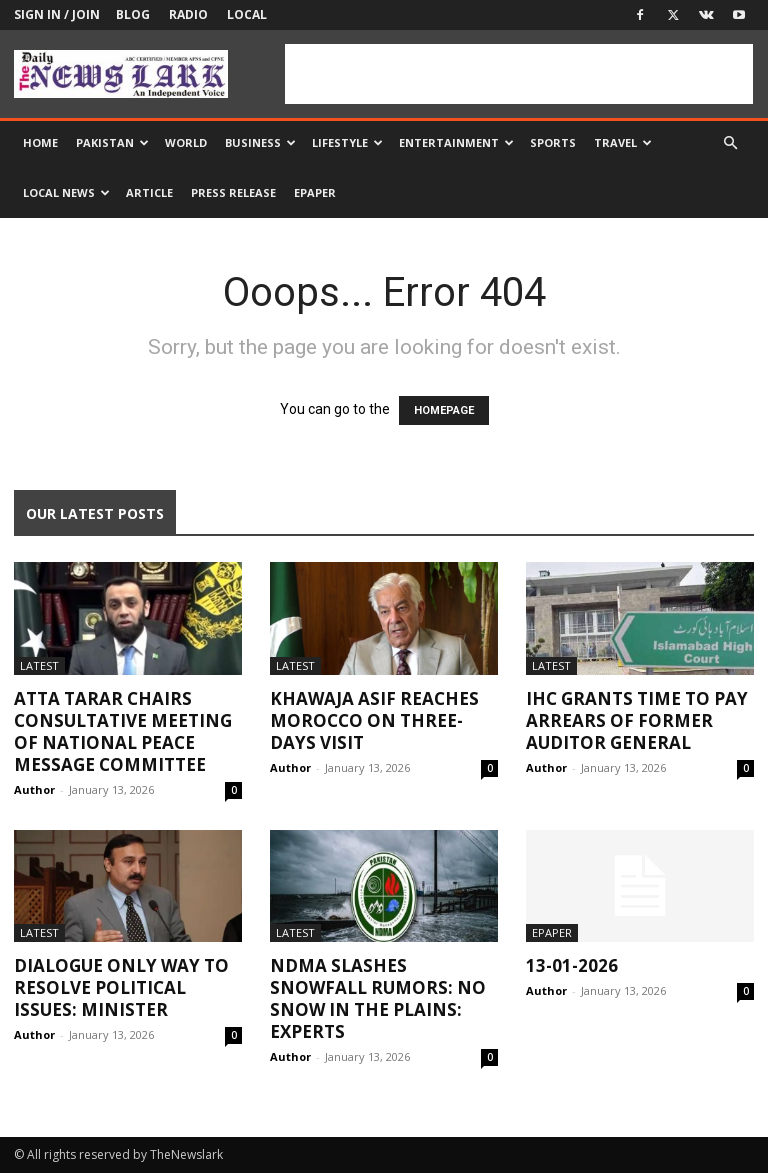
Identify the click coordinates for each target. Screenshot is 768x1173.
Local (247, 14)
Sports (553, 142)
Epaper (315, 192)
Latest (39, 665)
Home (40, 142)
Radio (188, 14)
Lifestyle (347, 142)
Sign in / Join (57, 14)
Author (34, 789)
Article (149, 192)
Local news (66, 192)
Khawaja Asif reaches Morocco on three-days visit (374, 720)
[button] (730, 143)
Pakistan (112, 142)
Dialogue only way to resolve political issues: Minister (121, 987)
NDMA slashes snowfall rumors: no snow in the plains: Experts (378, 998)
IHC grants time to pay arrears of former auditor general (637, 720)
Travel (623, 142)
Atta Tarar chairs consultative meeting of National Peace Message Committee (123, 731)
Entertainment (456, 142)
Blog (133, 14)
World (186, 142)
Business (260, 142)
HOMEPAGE (444, 410)
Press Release (233, 192)
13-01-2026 (572, 965)
